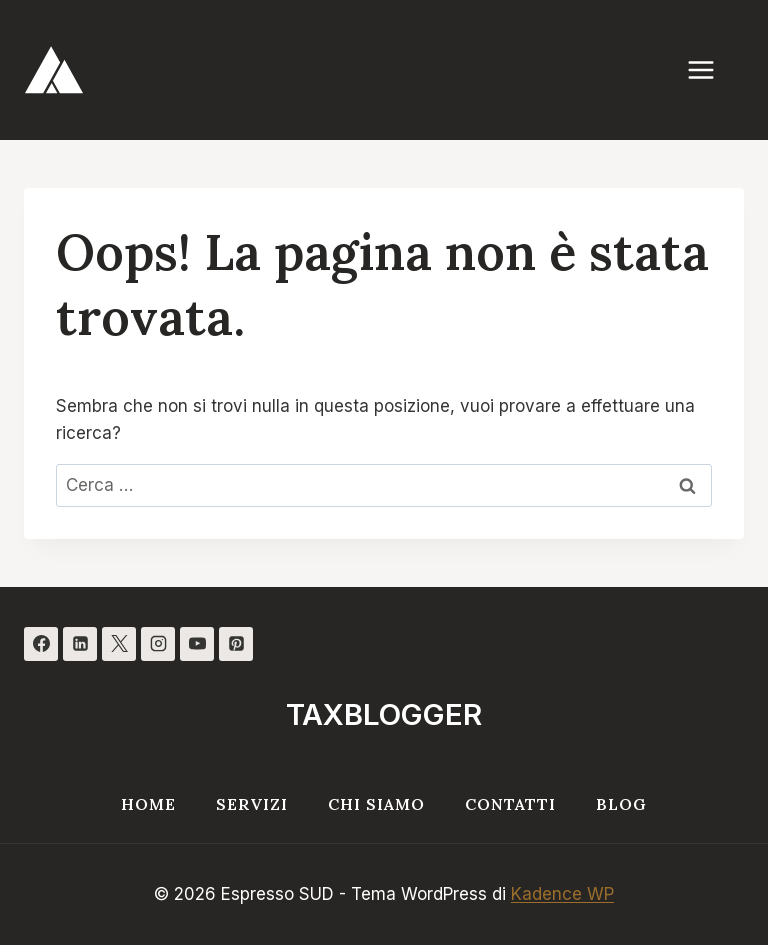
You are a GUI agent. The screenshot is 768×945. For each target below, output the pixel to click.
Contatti (510, 804)
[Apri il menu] (711, 69)
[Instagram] (158, 644)
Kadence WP (562, 894)
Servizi (252, 804)
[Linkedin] (80, 644)
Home (148, 804)
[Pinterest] (236, 644)
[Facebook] (41, 644)
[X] (119, 644)
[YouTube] (197, 644)
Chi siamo (376, 804)
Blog (621, 804)
